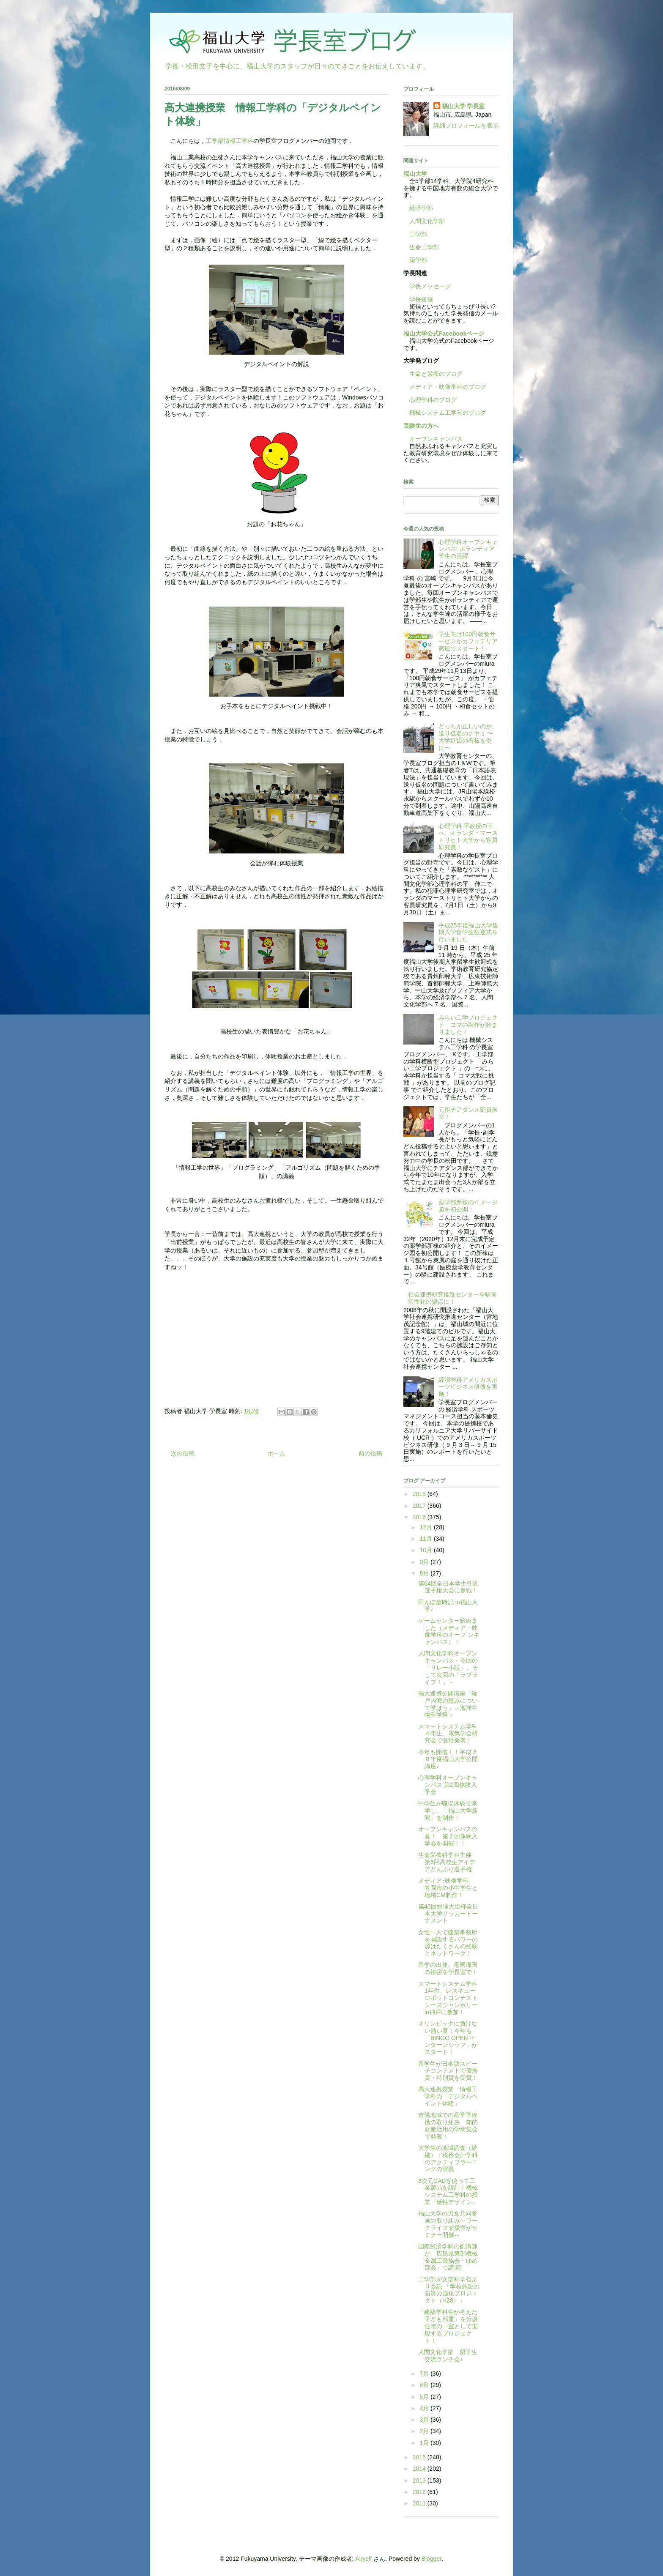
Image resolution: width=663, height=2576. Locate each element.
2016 (420, 1517)
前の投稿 (370, 1453)
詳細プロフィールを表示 (466, 125)
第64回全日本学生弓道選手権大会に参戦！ (448, 1587)
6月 (424, 2385)
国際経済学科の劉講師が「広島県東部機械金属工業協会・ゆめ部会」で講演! (448, 2257)
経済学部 (421, 208)
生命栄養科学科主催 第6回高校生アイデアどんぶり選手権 (447, 1862)
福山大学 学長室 (463, 106)
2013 (420, 2480)
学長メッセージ (427, 286)
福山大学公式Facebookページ (443, 333)
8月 (424, 1573)
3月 (424, 2419)
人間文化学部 (427, 221)
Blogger (431, 2558)
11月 (426, 1538)
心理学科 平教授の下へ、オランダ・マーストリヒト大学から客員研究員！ (468, 836)
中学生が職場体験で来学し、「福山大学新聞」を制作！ (448, 1810)
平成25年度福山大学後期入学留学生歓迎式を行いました (468, 932)
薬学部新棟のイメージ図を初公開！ (468, 1206)
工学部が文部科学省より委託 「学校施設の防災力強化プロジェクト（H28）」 (448, 2290)
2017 (420, 1505)
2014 (420, 2468)
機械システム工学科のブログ (444, 412)
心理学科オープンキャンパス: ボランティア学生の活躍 (468, 549)
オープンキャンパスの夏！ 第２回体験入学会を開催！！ (448, 1836)
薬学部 (418, 260)
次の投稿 (183, 1453)
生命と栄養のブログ (433, 373)
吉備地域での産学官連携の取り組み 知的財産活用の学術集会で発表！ (448, 2125)
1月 (424, 2442)
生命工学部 (424, 247)
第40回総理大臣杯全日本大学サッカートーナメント (448, 1913)
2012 (420, 2491)
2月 (424, 2431)
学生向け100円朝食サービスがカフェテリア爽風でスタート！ (468, 641)
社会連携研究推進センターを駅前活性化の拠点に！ (452, 1298)
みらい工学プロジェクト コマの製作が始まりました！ (468, 1024)
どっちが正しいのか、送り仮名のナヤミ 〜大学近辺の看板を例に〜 (468, 737)
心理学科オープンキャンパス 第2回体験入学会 (447, 1784)
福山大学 (415, 173)
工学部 (418, 234)
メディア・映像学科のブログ (444, 386)
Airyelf (363, 2558)
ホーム (276, 1453)
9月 (424, 1562)
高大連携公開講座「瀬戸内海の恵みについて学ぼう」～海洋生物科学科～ (448, 1704)
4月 (424, 2408)
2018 (420, 1493)
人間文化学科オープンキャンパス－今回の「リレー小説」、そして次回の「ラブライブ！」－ (448, 1667)
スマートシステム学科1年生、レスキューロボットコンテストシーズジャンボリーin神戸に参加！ (448, 1997)
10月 (426, 1550)
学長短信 (418, 299)
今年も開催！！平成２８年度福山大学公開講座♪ (448, 1759)
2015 (420, 2457)
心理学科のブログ (430, 400)
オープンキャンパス (433, 438)
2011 (420, 2503)
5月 (424, 2396)
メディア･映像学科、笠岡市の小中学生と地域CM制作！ (448, 1887)
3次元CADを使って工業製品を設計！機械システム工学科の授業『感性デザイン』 (448, 2191)
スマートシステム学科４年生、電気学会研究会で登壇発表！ (448, 1733)
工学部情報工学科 (229, 140)
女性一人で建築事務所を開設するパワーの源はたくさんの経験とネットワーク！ (448, 1943)
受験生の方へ (421, 425)
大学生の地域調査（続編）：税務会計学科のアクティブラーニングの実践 (448, 2158)
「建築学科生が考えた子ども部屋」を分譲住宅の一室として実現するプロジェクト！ (448, 2326)
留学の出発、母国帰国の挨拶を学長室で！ (448, 1968)
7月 (424, 2373)
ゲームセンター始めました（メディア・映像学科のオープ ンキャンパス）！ (448, 1631)
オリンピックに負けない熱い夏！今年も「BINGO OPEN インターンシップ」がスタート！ (448, 2037)
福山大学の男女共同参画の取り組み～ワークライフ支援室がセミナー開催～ (448, 2224)
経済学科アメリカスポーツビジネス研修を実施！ (468, 1386)
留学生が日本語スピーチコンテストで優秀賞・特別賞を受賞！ (448, 2070)
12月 (426, 1527)
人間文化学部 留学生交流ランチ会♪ (447, 2356)
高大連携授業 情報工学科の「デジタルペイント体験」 (448, 2096)
